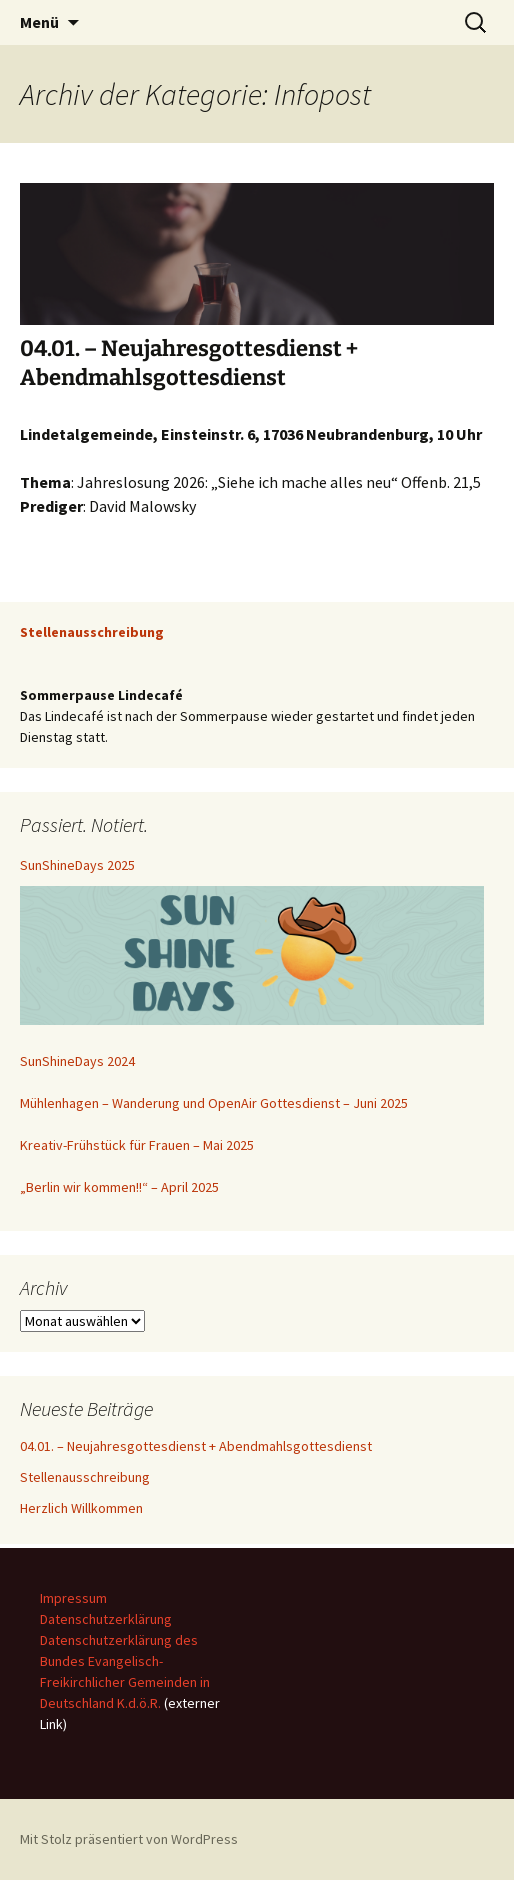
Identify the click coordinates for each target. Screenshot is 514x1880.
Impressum (73, 1598)
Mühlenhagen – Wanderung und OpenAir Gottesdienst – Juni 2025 (214, 1103)
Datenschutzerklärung (106, 1619)
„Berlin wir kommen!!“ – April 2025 (119, 1187)
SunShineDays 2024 (77, 1061)
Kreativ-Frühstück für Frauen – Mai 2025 (137, 1145)
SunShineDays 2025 (77, 865)
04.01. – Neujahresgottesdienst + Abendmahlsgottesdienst (189, 363)
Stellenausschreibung (85, 1477)
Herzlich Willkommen (81, 1508)
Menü (39, 22)
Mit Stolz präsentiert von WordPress (129, 1839)
